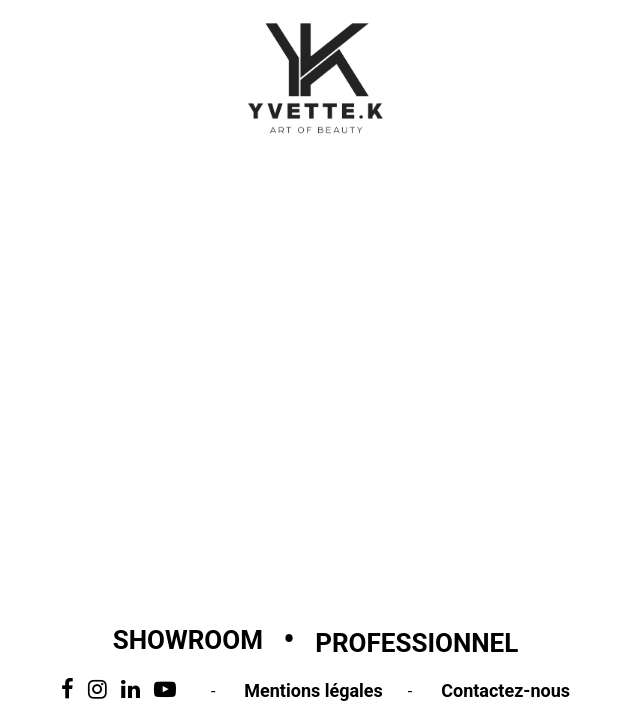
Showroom (188, 640)
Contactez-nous (505, 690)
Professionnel (416, 643)
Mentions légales (313, 690)
